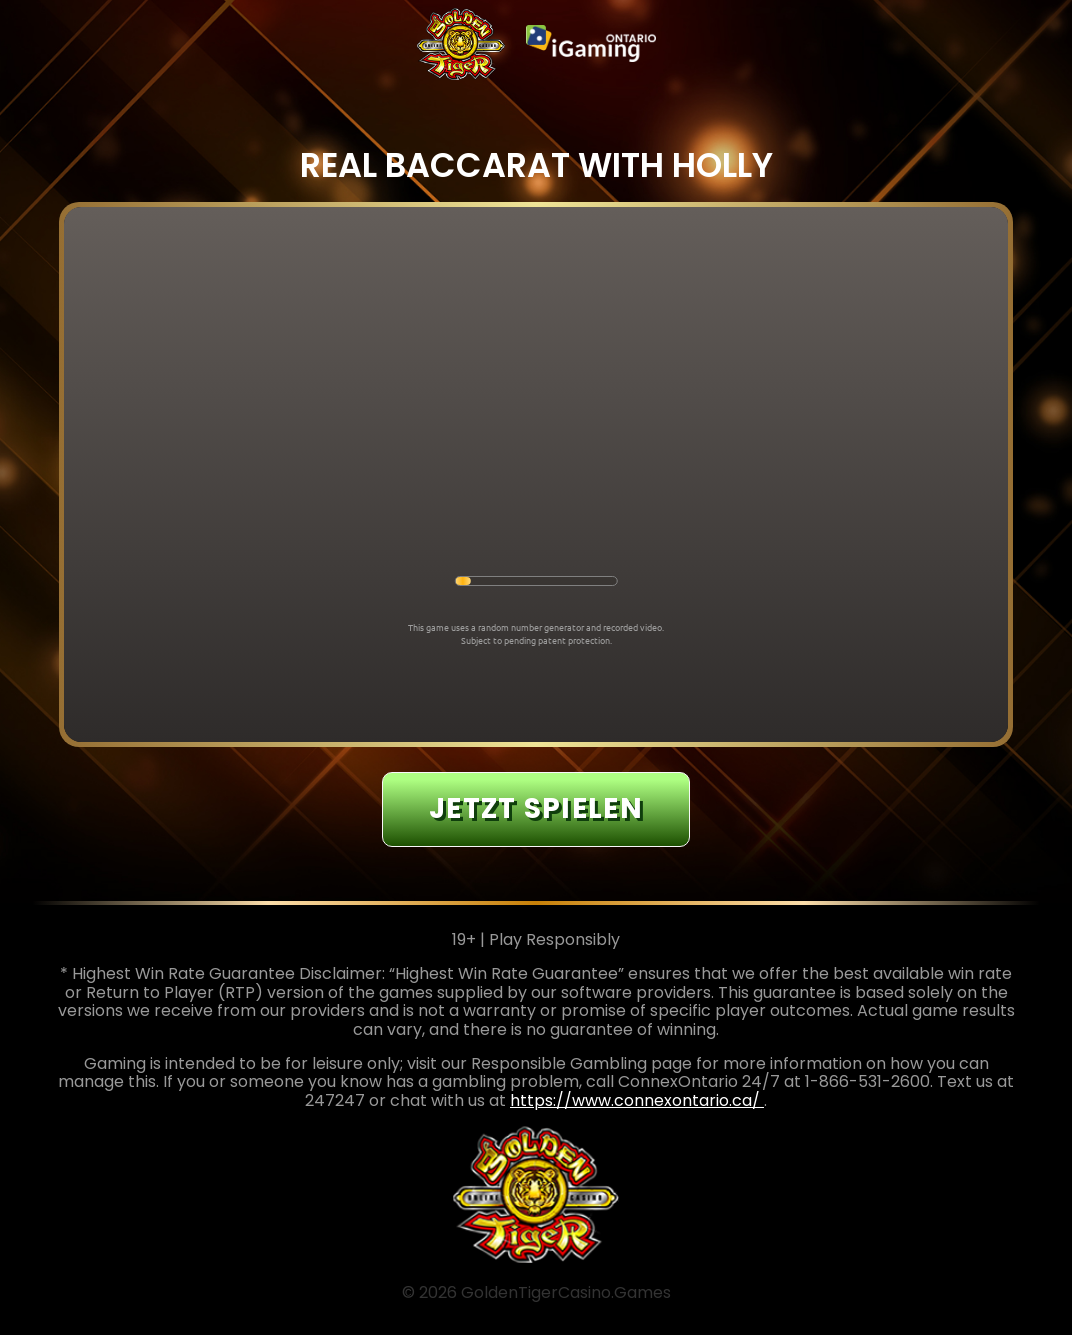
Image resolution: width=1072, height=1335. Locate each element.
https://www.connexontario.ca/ (637, 1100)
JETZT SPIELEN (536, 808)
